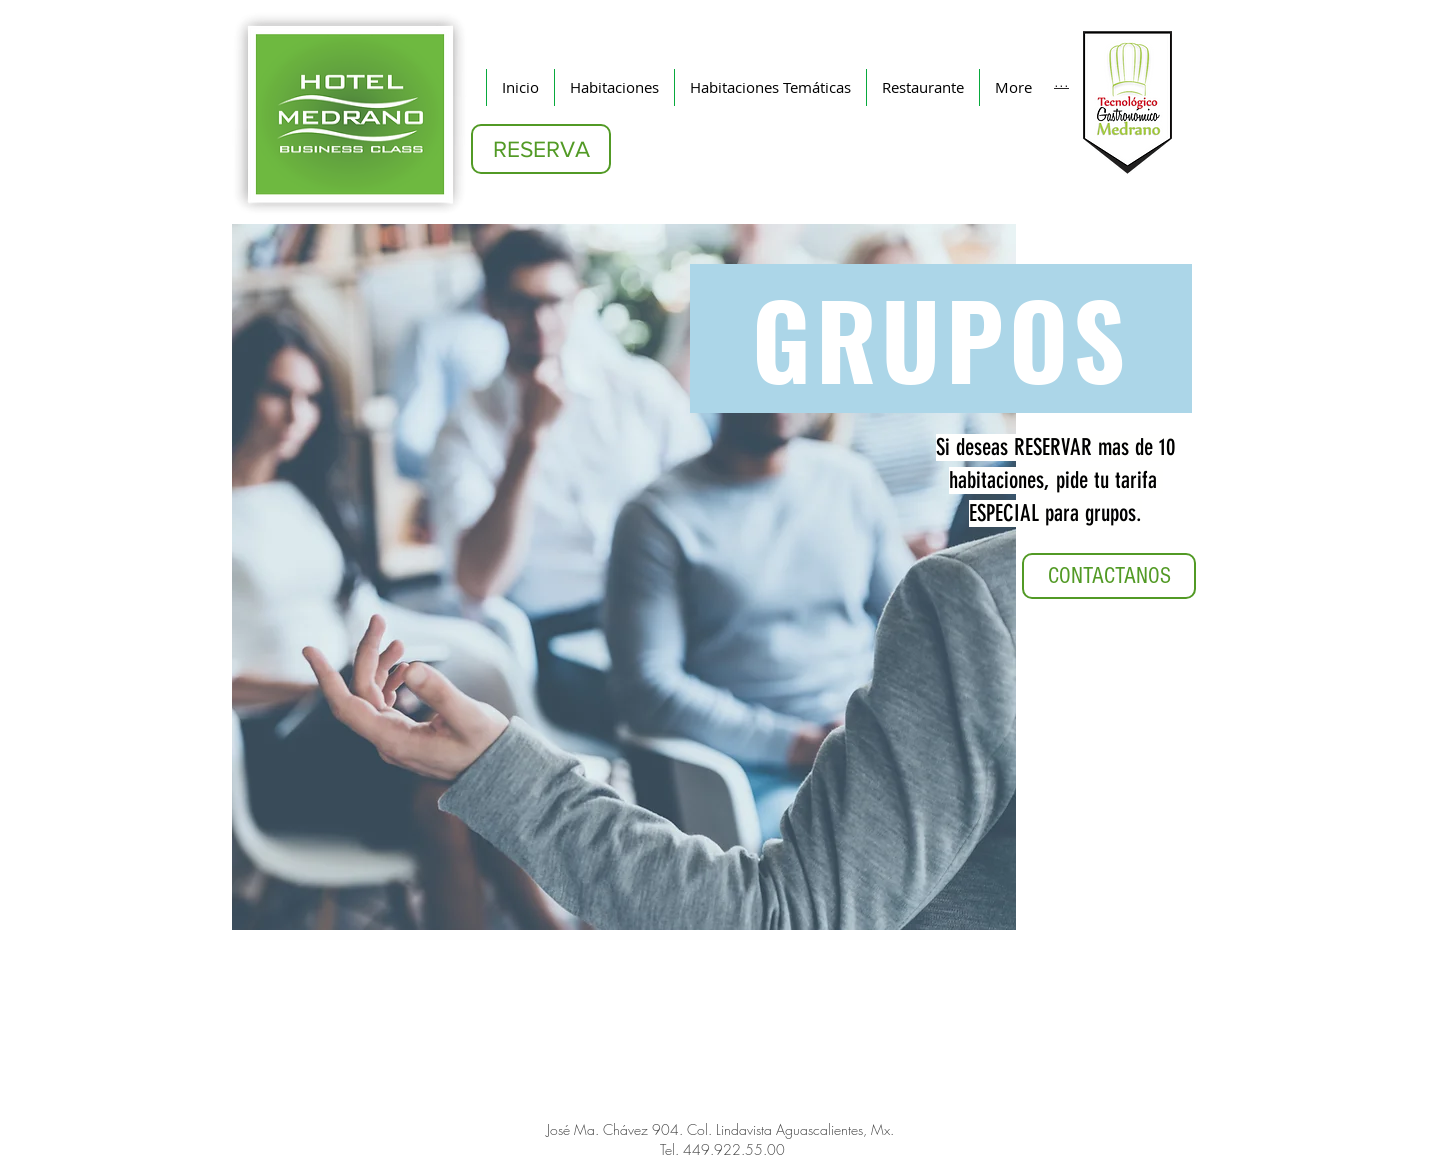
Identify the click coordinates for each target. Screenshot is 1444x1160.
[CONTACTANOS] (1109, 576)
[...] (1061, 80)
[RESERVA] (541, 149)
